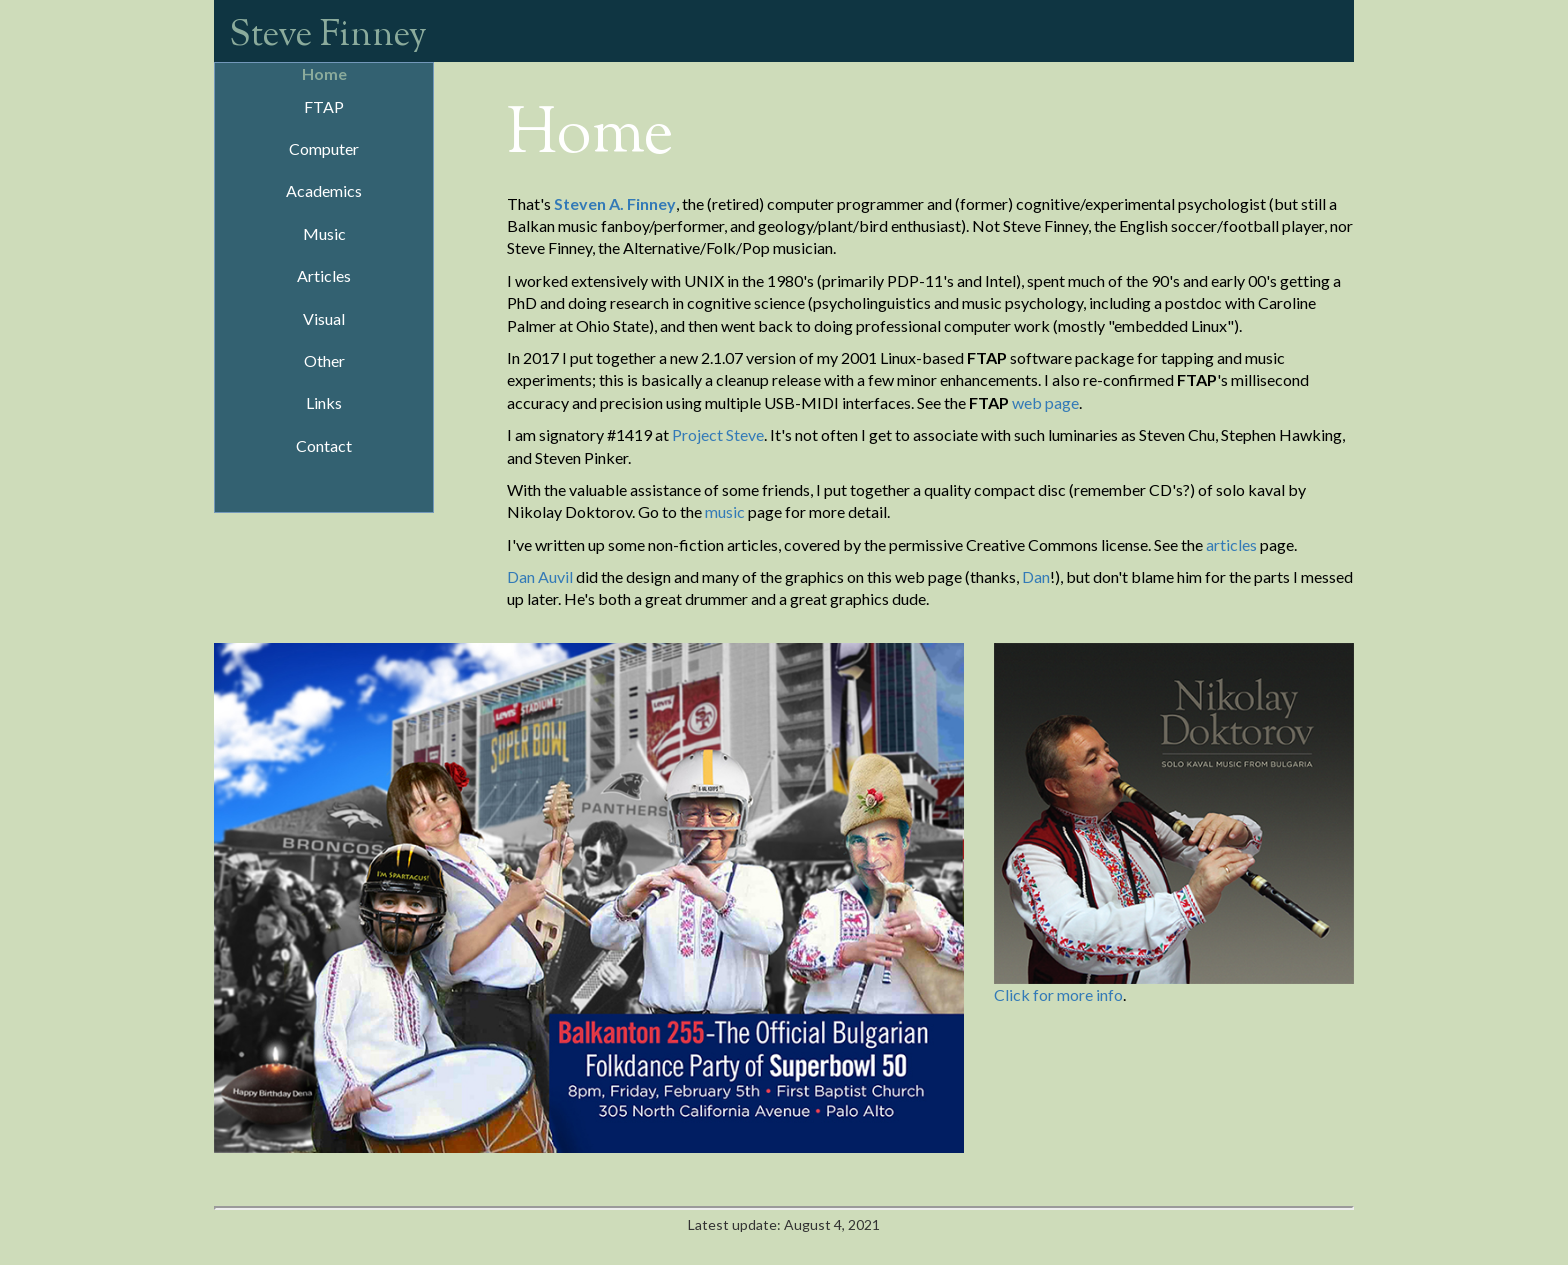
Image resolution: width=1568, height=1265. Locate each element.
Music (324, 233)
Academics (324, 190)
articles (1231, 544)
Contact (324, 445)
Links (324, 402)
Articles (324, 275)
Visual (324, 318)
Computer (324, 148)
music (725, 511)
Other (324, 360)
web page (1045, 402)
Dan (1036, 576)
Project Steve (718, 434)
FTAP (324, 106)
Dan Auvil (540, 576)
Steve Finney (328, 36)
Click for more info (1058, 994)
